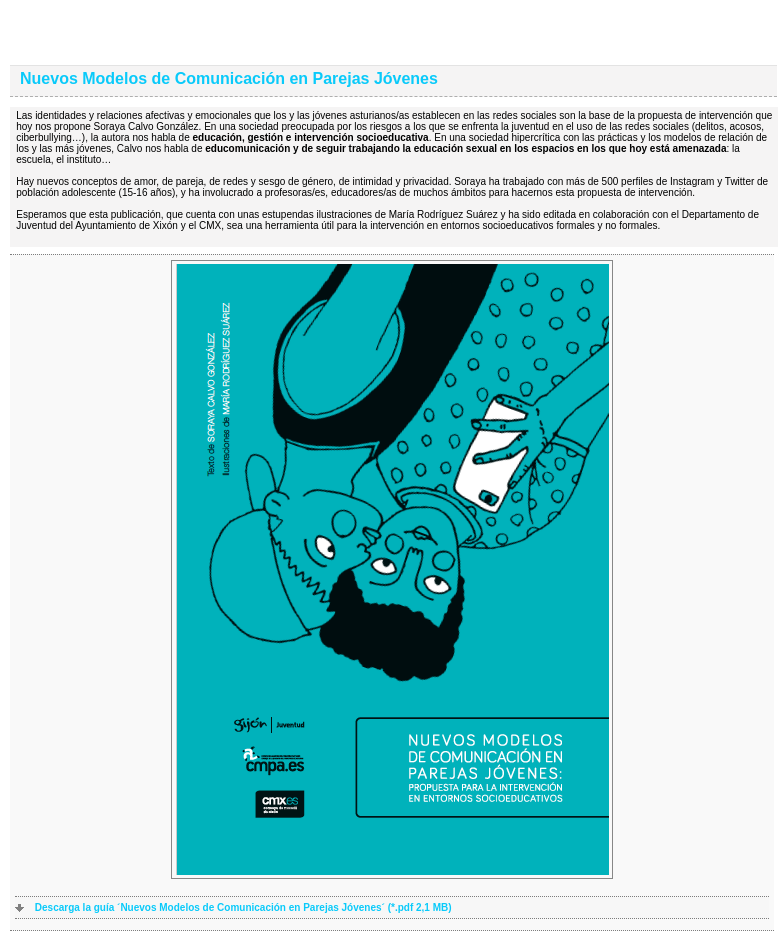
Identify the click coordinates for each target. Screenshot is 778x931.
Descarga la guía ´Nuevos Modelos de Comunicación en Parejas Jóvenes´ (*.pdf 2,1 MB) (243, 907)
